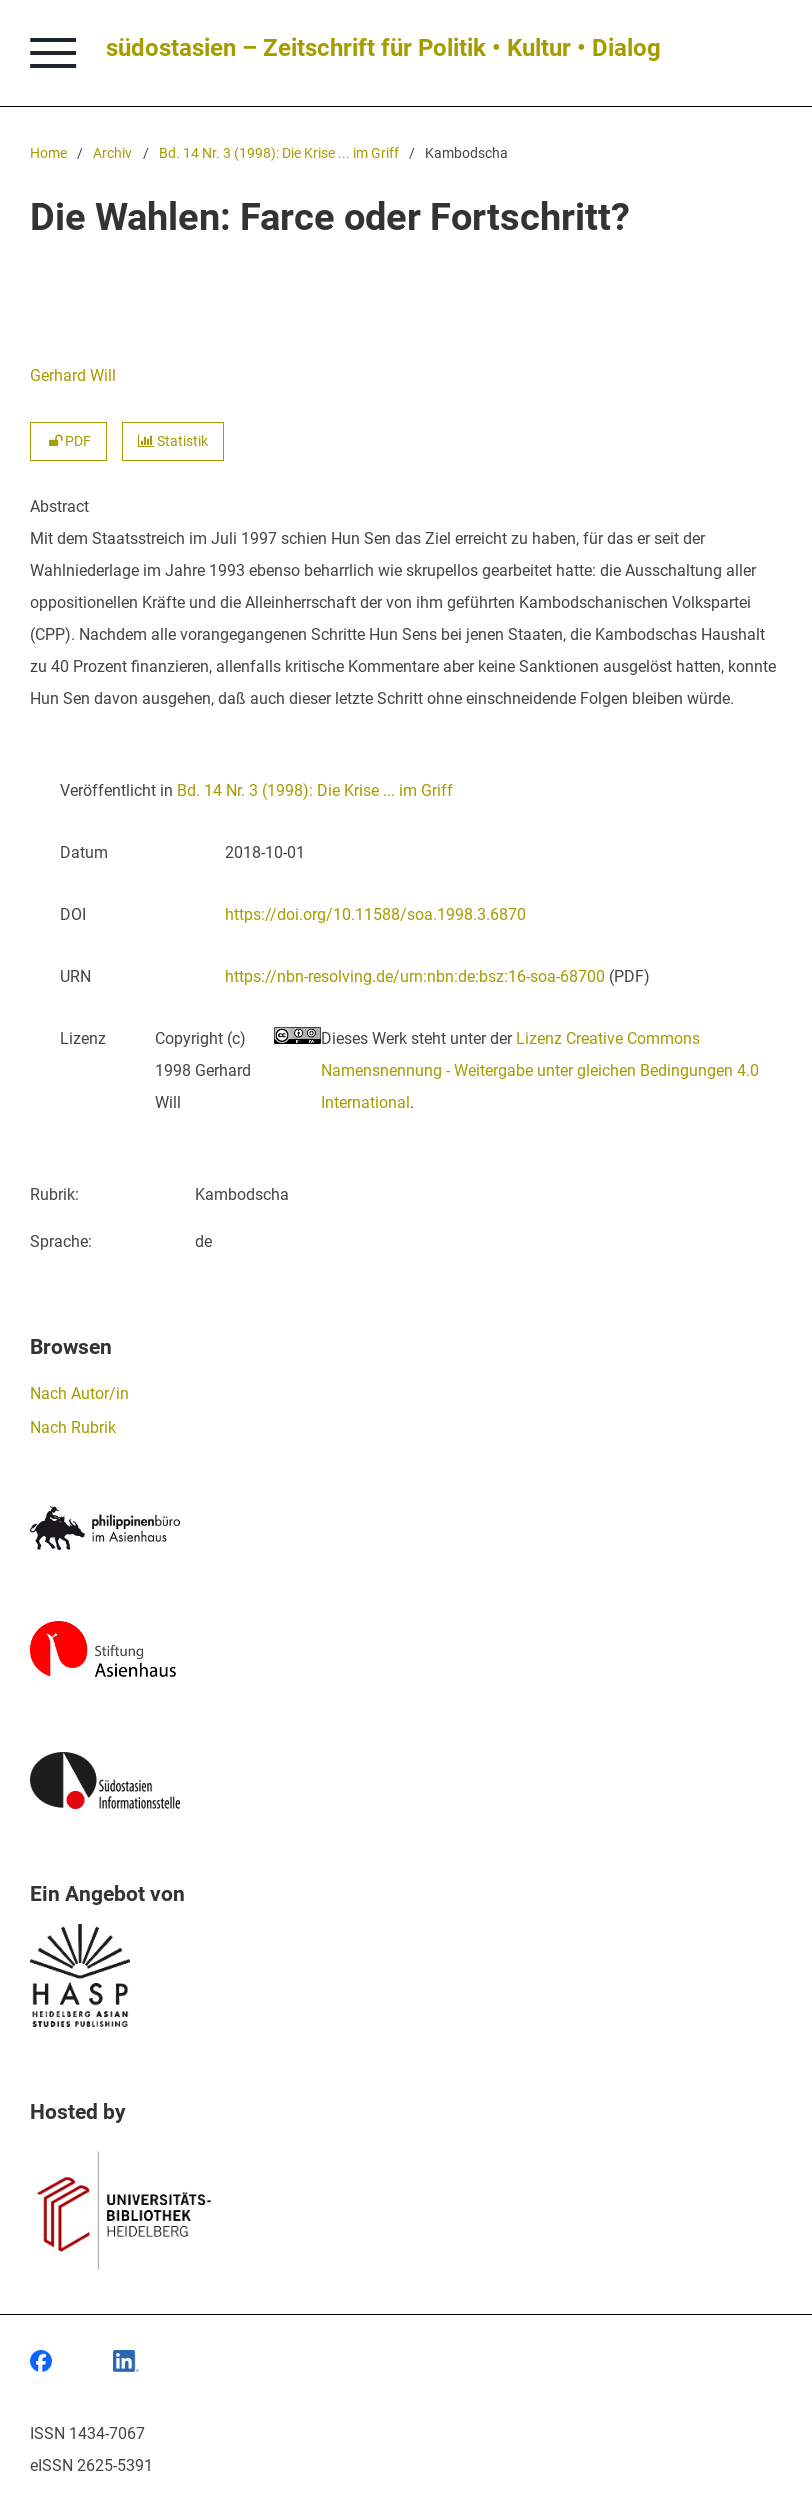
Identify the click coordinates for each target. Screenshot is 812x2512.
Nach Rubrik (73, 1427)
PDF (68, 441)
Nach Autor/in (79, 1393)
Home (48, 153)
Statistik (173, 441)
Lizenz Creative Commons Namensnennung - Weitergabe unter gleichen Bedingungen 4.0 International (540, 1070)
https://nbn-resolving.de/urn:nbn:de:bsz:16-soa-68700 (415, 976)
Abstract (59, 506)
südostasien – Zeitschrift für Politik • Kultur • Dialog (383, 48)
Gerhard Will (73, 375)
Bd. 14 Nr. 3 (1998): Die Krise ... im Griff (279, 153)
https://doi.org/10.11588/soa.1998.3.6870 (375, 914)
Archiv (112, 153)
